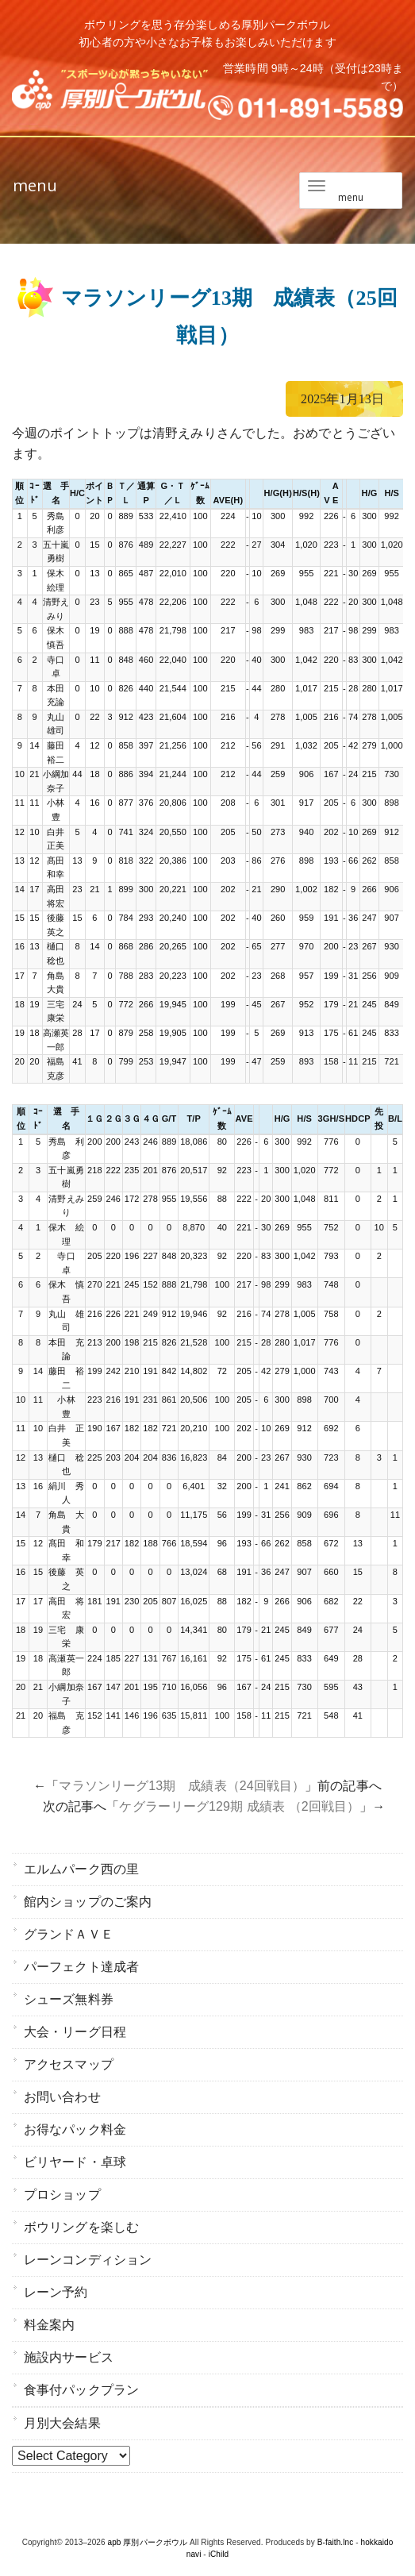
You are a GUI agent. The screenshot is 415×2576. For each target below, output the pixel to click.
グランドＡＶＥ (68, 1934)
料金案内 (49, 2324)
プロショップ (62, 2194)
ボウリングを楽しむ (81, 2227)
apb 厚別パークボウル (148, 2542)
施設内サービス (68, 2357)
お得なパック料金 (75, 2129)
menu (35, 185)
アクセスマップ (68, 2064)
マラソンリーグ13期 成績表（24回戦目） (182, 1785)
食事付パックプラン (81, 2390)
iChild (219, 2554)
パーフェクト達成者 (81, 1966)
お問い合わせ (62, 2097)
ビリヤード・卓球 (75, 2162)
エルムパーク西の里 (81, 1869)
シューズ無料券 (68, 1999)
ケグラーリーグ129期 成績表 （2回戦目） (239, 1806)
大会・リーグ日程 (75, 2032)
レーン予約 (56, 2292)
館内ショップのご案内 (88, 1901)
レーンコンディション (88, 2259)
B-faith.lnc (335, 2542)
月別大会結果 (62, 2423)
